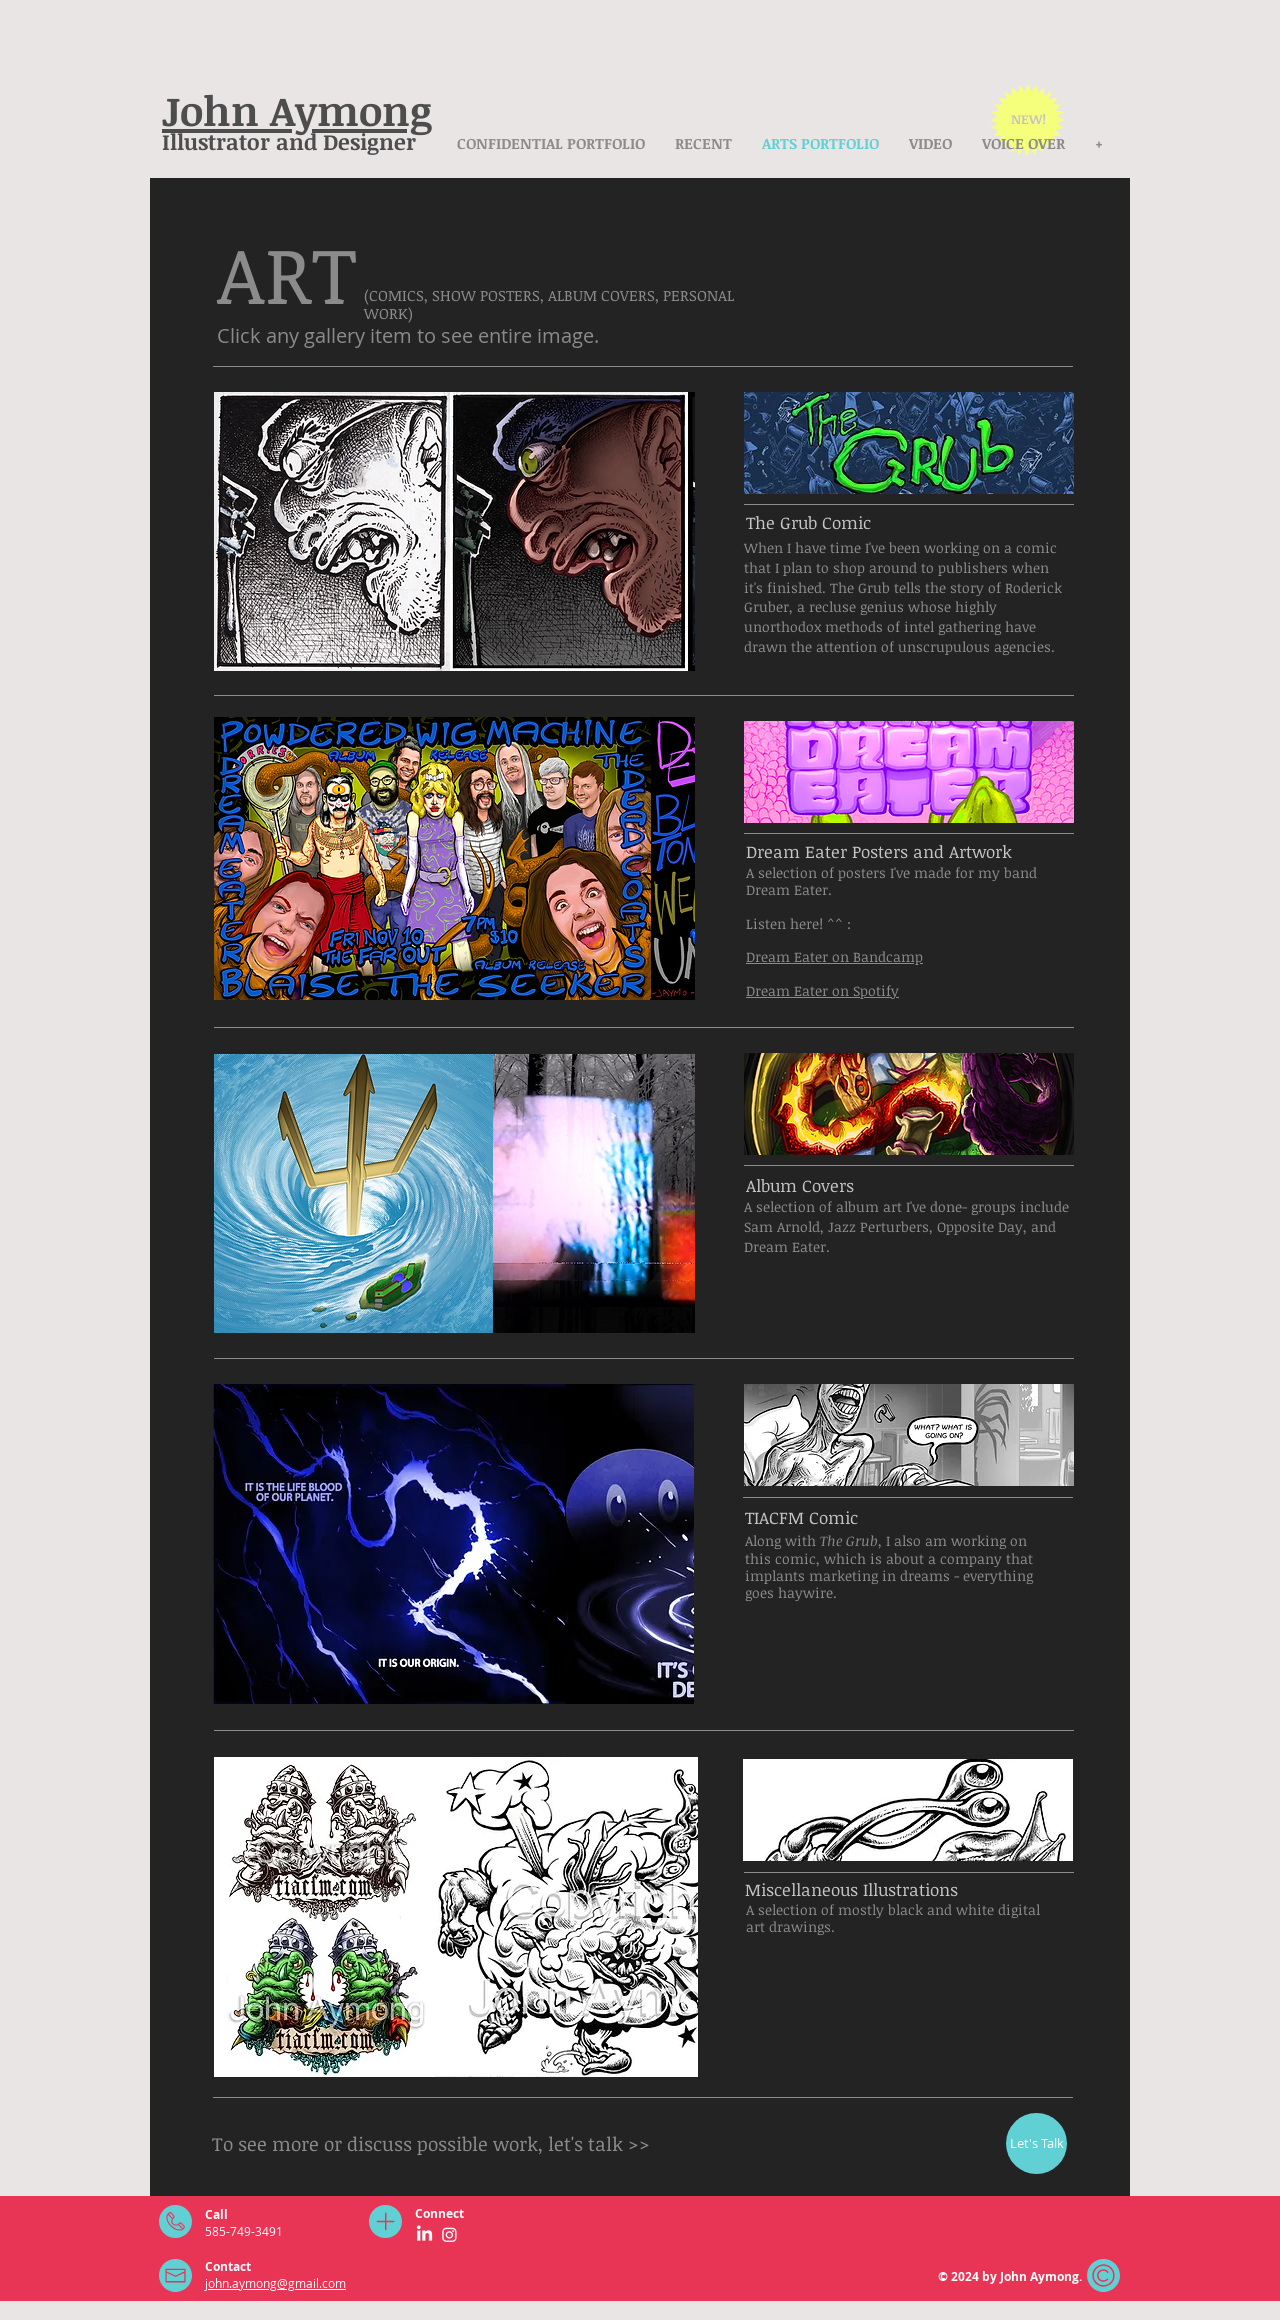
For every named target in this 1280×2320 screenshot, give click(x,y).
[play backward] (239, 531)
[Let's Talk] (1036, 2143)
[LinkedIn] (424, 2234)
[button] (332, 531)
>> (639, 2144)
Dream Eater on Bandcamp (834, 956)
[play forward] (670, 531)
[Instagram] (449, 2234)
